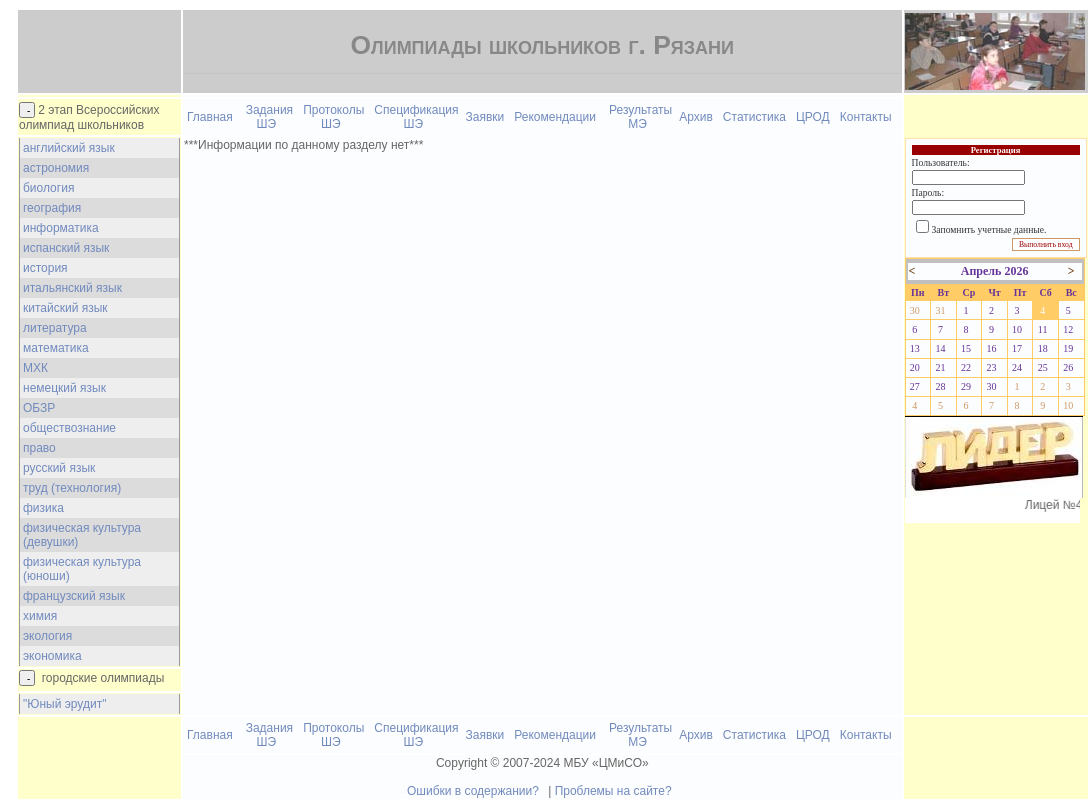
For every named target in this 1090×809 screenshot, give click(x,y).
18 (1043, 348)
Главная (210, 117)
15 (966, 348)
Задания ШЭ (269, 117)
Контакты (866, 117)
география (52, 208)
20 (915, 367)
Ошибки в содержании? (473, 791)
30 (915, 310)
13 (915, 348)
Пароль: (928, 192)
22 (966, 367)
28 (940, 386)
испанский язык (66, 248)
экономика (52, 656)
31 (940, 310)
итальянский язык (72, 288)
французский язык (74, 596)
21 (940, 367)
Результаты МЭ (640, 117)
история (45, 268)
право (39, 448)
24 (1017, 367)
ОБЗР (39, 408)
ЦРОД (813, 117)
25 (1043, 367)
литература (55, 328)
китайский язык (65, 308)
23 (992, 367)
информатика (61, 228)
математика (56, 348)
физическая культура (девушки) (82, 535)
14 (940, 348)
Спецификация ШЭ (416, 117)
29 (966, 386)
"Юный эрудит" (64, 704)
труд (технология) (72, 488)
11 (1043, 329)
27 (915, 386)
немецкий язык (64, 388)
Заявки (485, 117)
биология (48, 188)
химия (40, 616)
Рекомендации (555, 117)
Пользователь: (941, 162)
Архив (696, 117)
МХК (35, 368)
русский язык (59, 468)
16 (992, 348)
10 (1017, 329)
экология (47, 636)
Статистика (754, 117)
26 (1068, 367)
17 (1017, 348)
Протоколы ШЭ (333, 117)
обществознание (69, 428)
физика (43, 508)
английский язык (69, 148)
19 (1068, 348)
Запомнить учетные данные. (989, 229)
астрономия (56, 168)
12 (1068, 329)
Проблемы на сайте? (613, 791)
